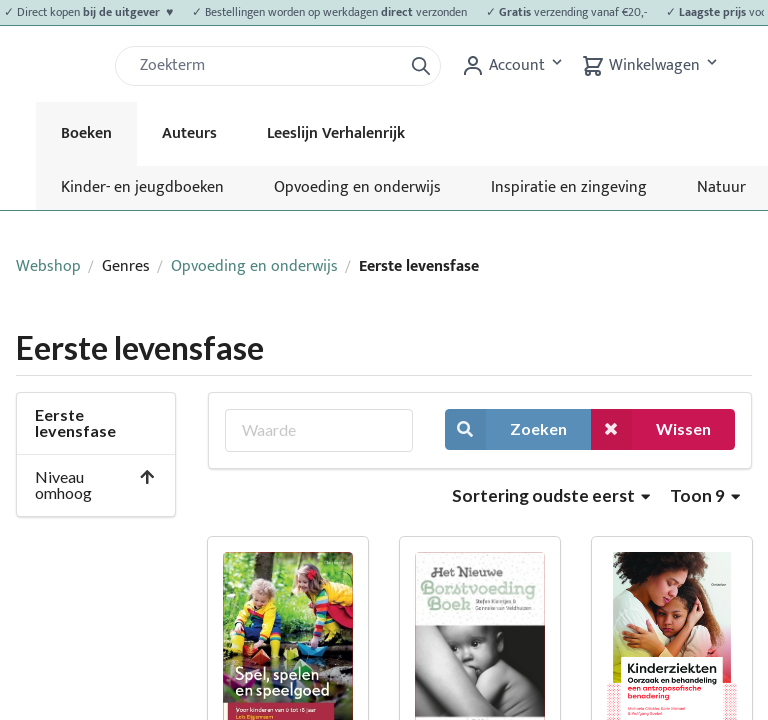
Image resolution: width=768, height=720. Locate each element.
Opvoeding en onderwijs (357, 187)
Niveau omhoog (95, 484)
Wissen (651, 429)
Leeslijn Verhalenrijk (336, 133)
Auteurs (189, 133)
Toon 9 (705, 495)
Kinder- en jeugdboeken (142, 187)
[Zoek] (267, 66)
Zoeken (506, 429)
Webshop (48, 266)
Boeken (86, 133)
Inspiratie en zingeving (569, 187)
